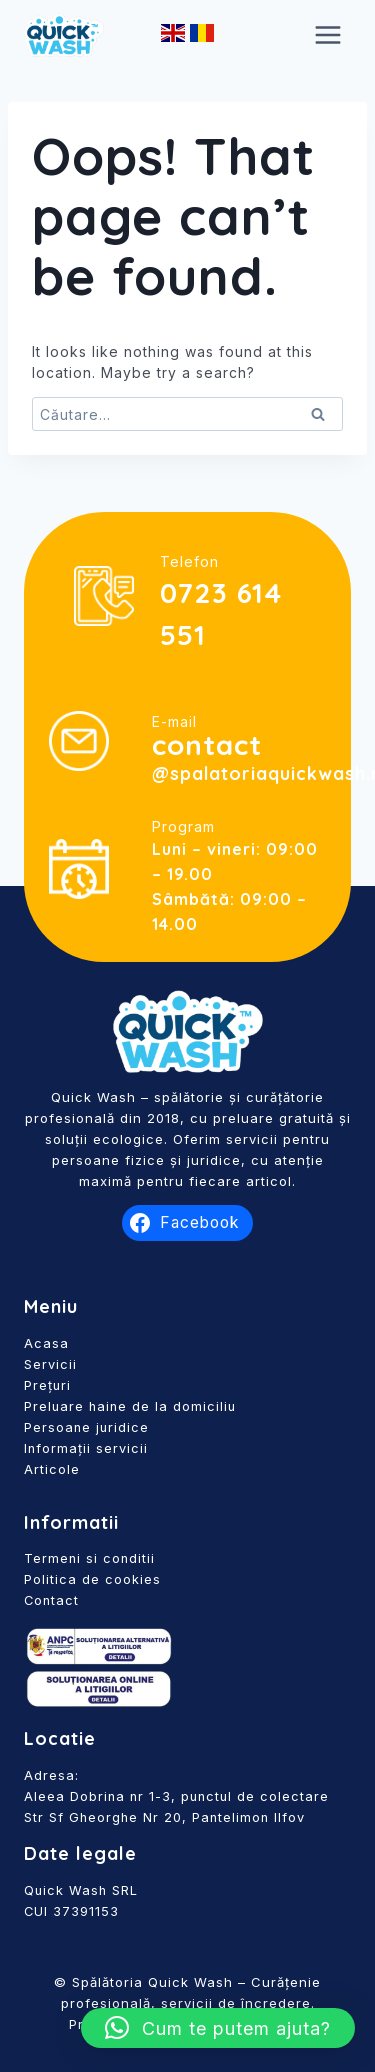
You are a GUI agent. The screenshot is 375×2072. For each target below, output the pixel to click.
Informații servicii (86, 1448)
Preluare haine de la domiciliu (130, 1406)
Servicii (50, 1364)
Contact (51, 1600)
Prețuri (47, 1385)
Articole (52, 1469)
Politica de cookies (92, 1579)
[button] (218, 2028)
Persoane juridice (86, 1427)
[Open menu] (327, 34)
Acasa (46, 1343)
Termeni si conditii (89, 1558)
